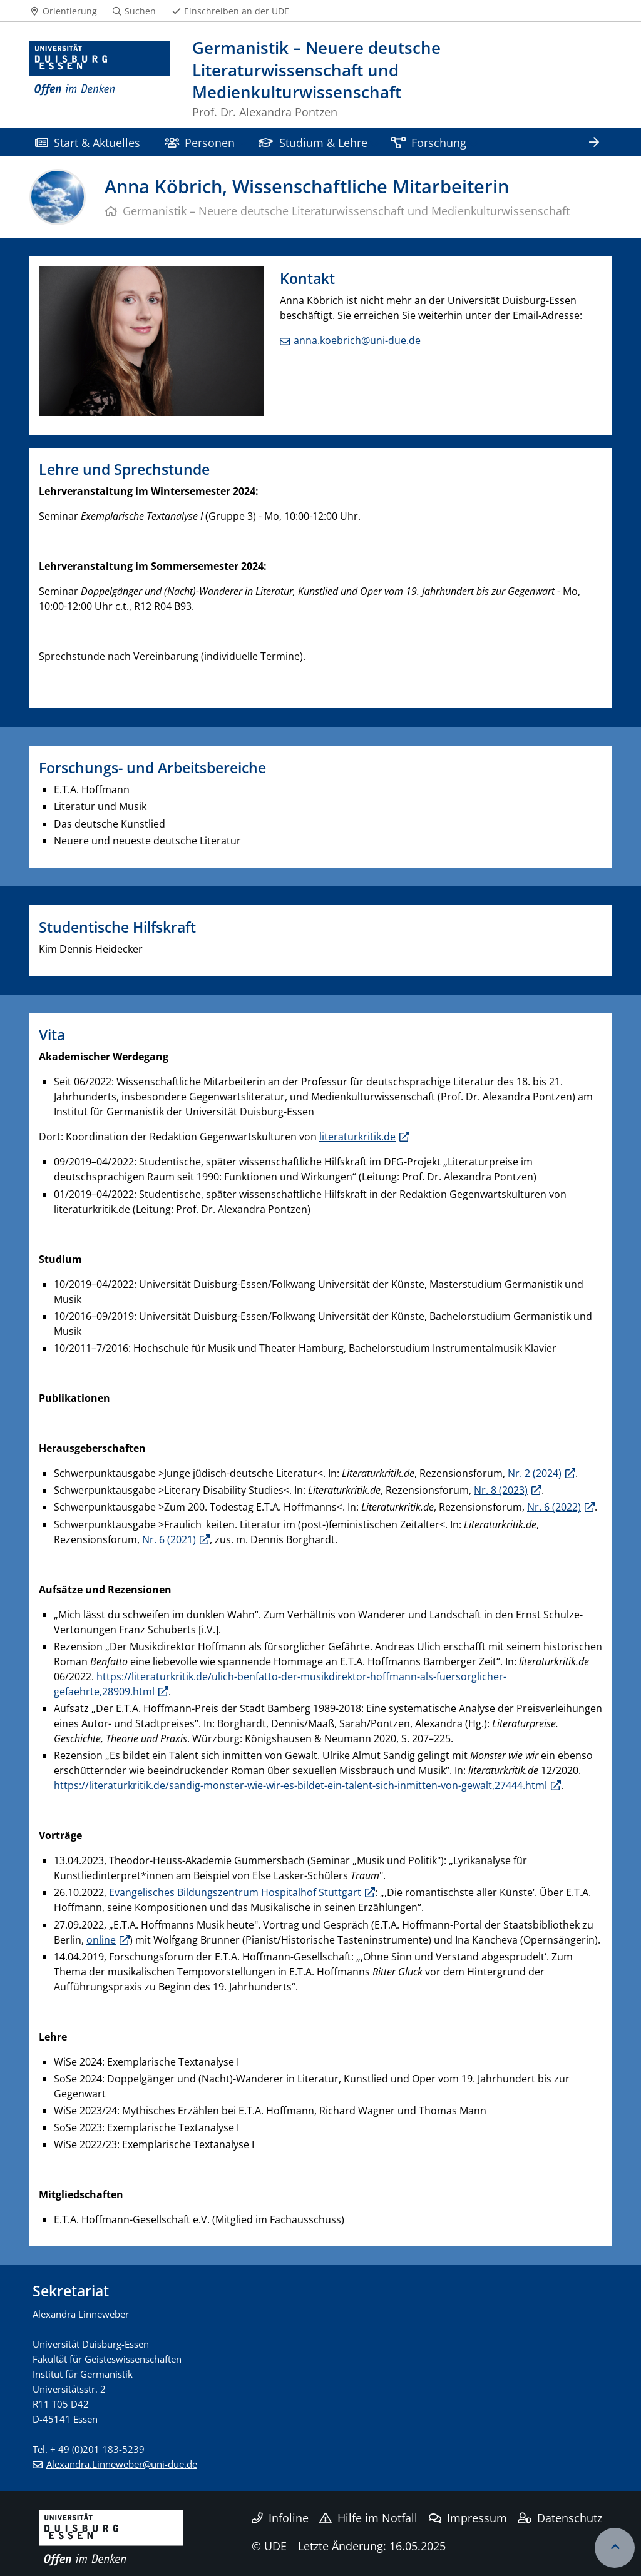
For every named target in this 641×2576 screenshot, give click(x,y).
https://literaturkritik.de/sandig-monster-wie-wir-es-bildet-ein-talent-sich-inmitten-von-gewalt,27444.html (300, 1785)
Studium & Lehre (313, 142)
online (101, 1940)
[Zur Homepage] (99, 80)
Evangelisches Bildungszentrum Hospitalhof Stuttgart (235, 1892)
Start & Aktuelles (87, 142)
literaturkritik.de (357, 1136)
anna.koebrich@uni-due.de (357, 340)
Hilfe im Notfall (368, 2517)
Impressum (468, 2517)
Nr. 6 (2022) (554, 1507)
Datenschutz (560, 2517)
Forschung (428, 142)
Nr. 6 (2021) (169, 1539)
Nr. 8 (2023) (501, 1490)
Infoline (280, 2517)
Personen (200, 142)
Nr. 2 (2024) (535, 1473)
